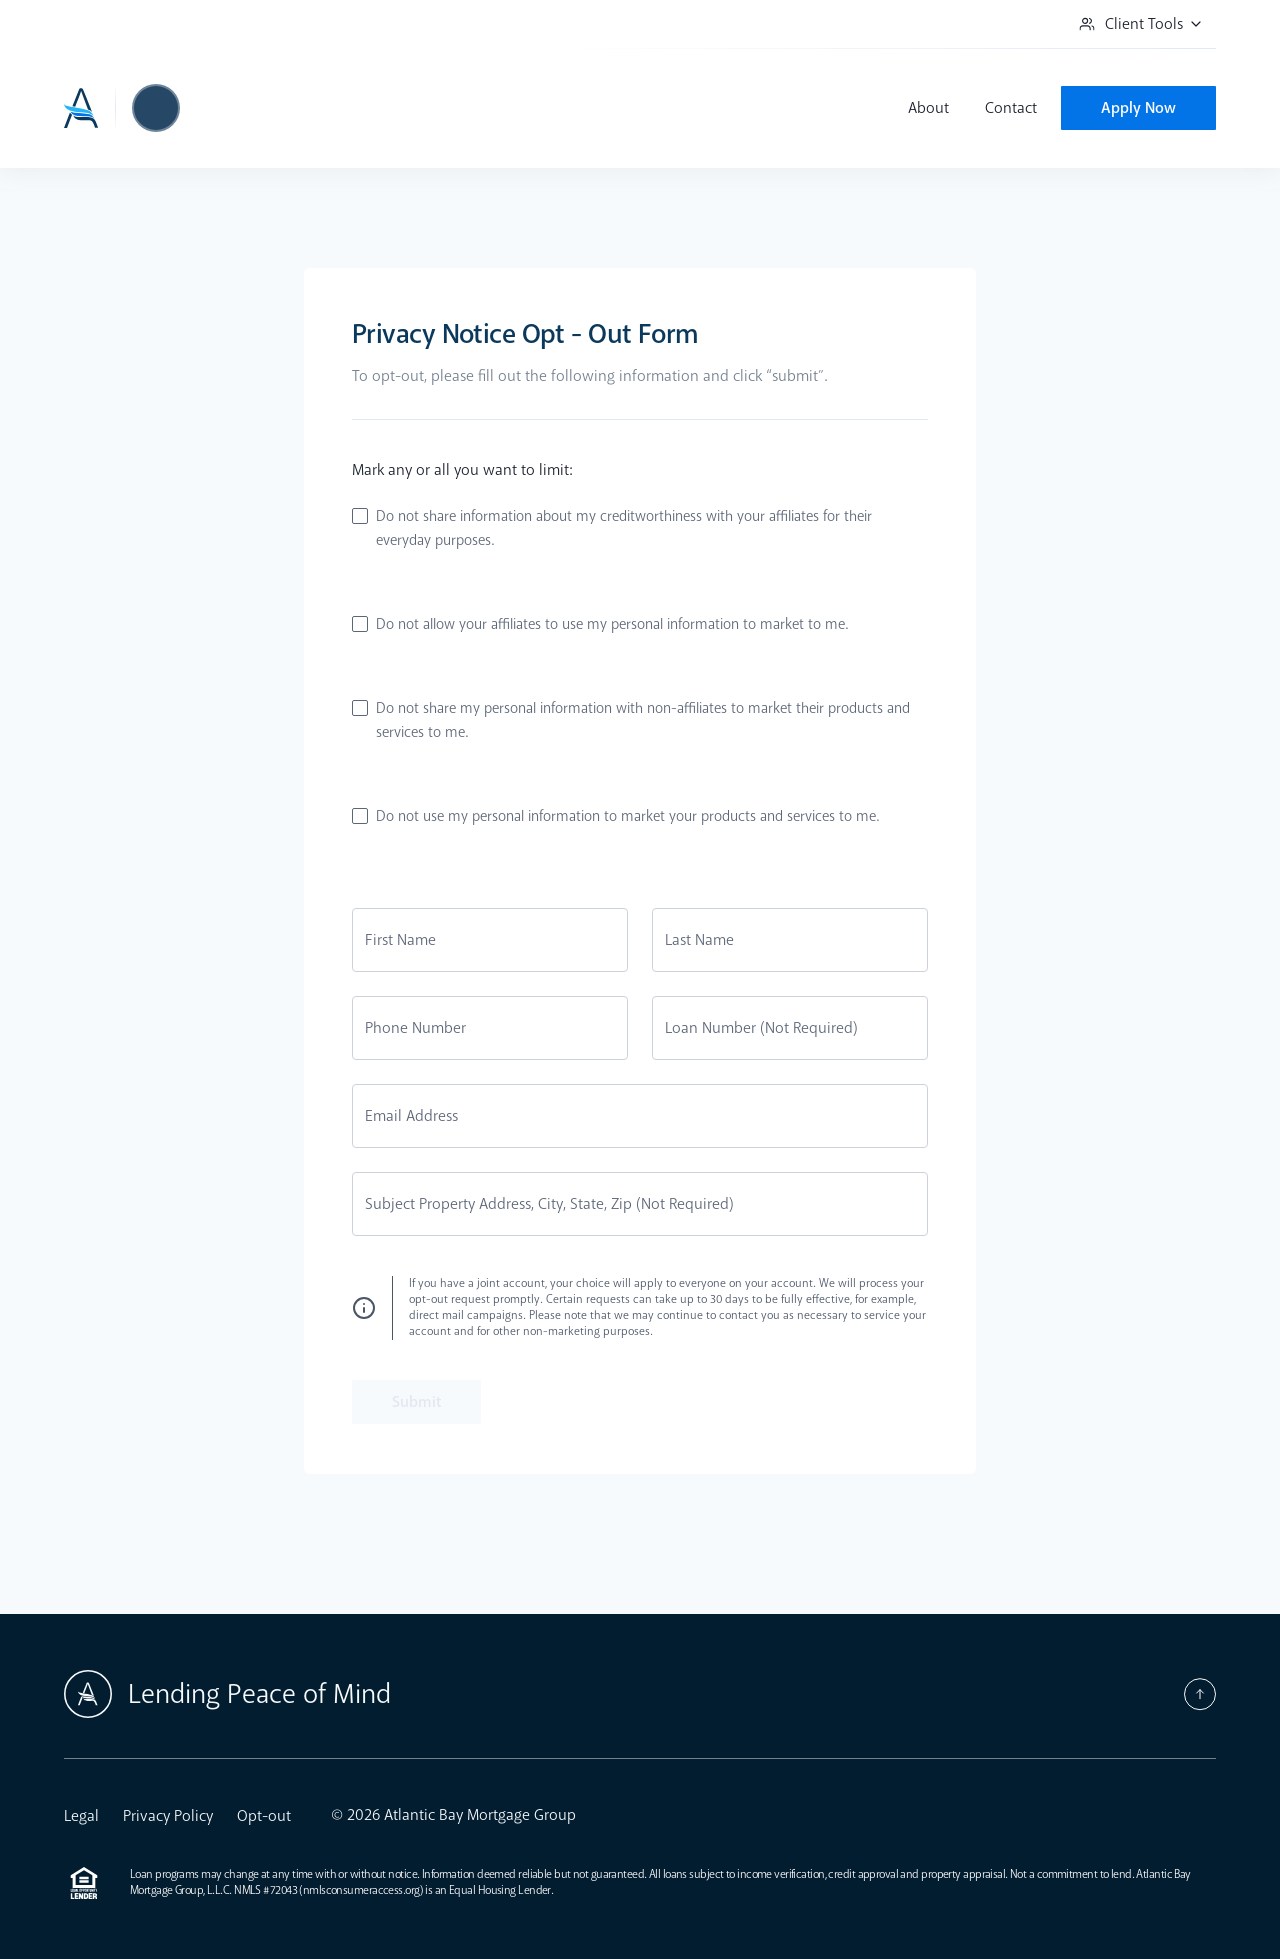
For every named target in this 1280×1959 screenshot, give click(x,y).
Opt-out (264, 1816)
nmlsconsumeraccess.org (361, 1890)
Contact (1011, 108)
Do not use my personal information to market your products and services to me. (627, 816)
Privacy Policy (168, 1816)
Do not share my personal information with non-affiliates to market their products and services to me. (643, 720)
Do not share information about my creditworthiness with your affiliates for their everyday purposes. (624, 528)
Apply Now (1138, 108)
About (928, 108)
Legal (81, 1816)
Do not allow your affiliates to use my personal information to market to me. (612, 624)
